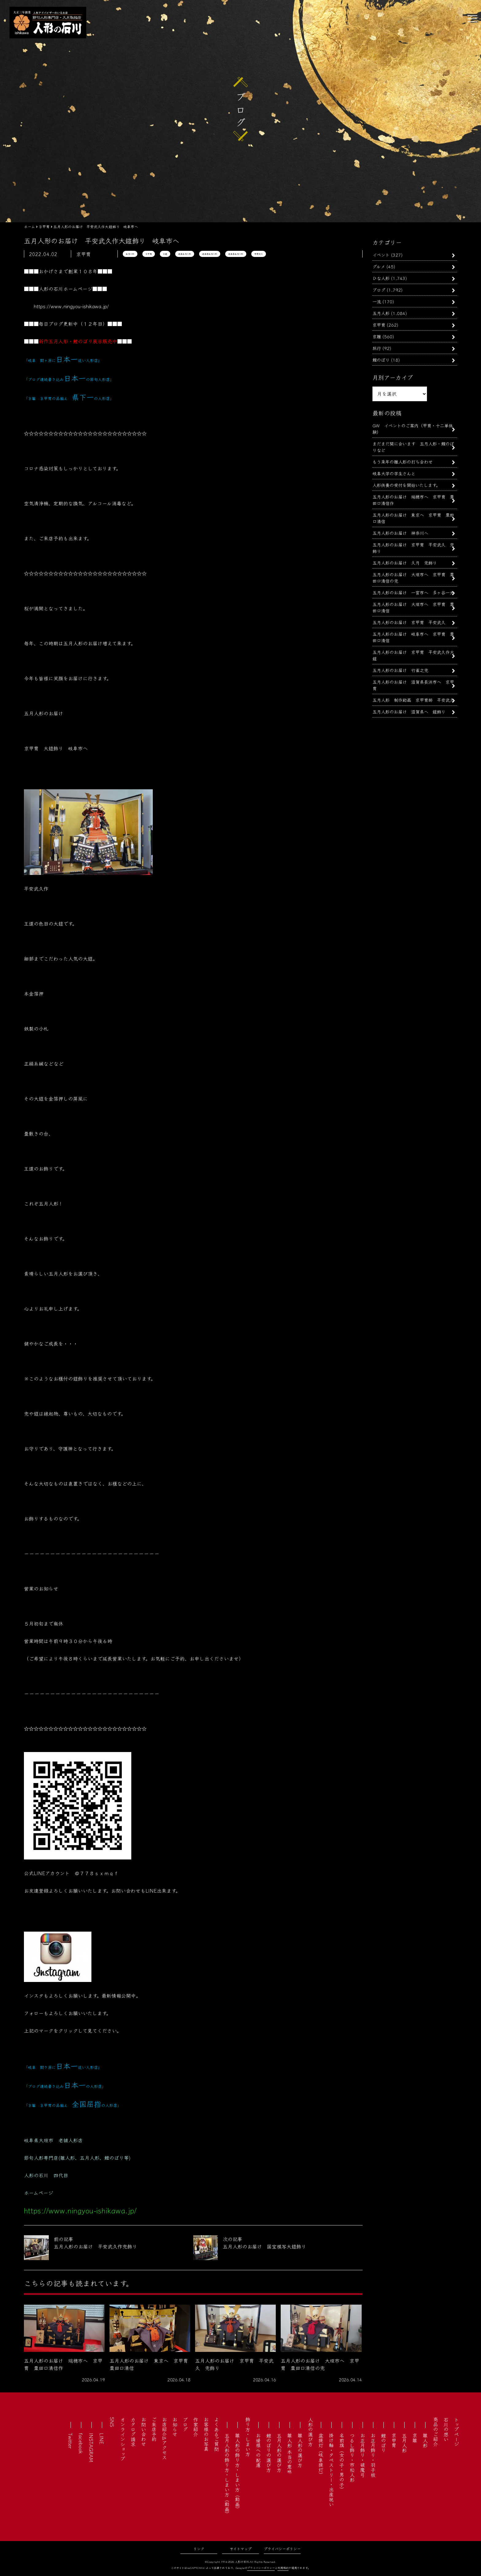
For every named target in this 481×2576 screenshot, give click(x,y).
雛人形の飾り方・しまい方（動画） (237, 2472)
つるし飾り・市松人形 (352, 2457)
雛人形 (425, 2440)
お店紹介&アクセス (164, 2438)
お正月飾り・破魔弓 (362, 2455)
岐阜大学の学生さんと (393, 473)
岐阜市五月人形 (209, 253)
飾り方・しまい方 (248, 2436)
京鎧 (165, 253)
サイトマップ (241, 2548)
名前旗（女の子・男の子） (341, 2462)
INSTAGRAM (91, 2447)
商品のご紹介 (435, 2431)
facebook (81, 2443)
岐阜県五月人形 (235, 253)
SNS (112, 2422)
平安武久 (258, 253)
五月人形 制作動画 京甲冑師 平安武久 (413, 700)
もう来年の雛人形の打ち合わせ (402, 461)
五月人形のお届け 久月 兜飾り (404, 562)
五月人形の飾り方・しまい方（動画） (227, 2474)
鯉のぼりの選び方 (268, 2452)
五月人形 (130, 253)
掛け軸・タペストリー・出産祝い (331, 2470)
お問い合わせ (143, 2431)
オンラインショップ (122, 2439)
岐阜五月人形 (184, 253)
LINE (102, 2438)
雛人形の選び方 (300, 2450)
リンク (198, 2548)
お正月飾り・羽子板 (373, 2455)
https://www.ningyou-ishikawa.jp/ (71, 306)
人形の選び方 (310, 2431)
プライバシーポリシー (282, 2548)
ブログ (378, 289)
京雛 (376, 336)
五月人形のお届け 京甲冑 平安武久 (411, 622)
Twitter (70, 2441)
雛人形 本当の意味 (289, 2453)
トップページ (456, 2431)
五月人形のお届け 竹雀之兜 (400, 670)
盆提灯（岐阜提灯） (321, 2455)
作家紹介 (195, 2427)
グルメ (378, 266)
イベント (381, 254)
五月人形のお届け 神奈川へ (400, 533)
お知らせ (175, 2427)
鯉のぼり (381, 359)
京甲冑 (148, 253)
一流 (376, 301)
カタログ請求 (133, 2431)
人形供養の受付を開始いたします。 (406, 485)
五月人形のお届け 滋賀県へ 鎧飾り (408, 711)
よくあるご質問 (216, 2434)
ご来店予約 (154, 2429)
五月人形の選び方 (279, 2452)
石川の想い (446, 2429)
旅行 (376, 348)
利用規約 (283, 2568)
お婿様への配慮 (258, 2450)
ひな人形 (381, 278)
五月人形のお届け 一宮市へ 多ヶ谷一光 (413, 592)
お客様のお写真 (206, 2434)
